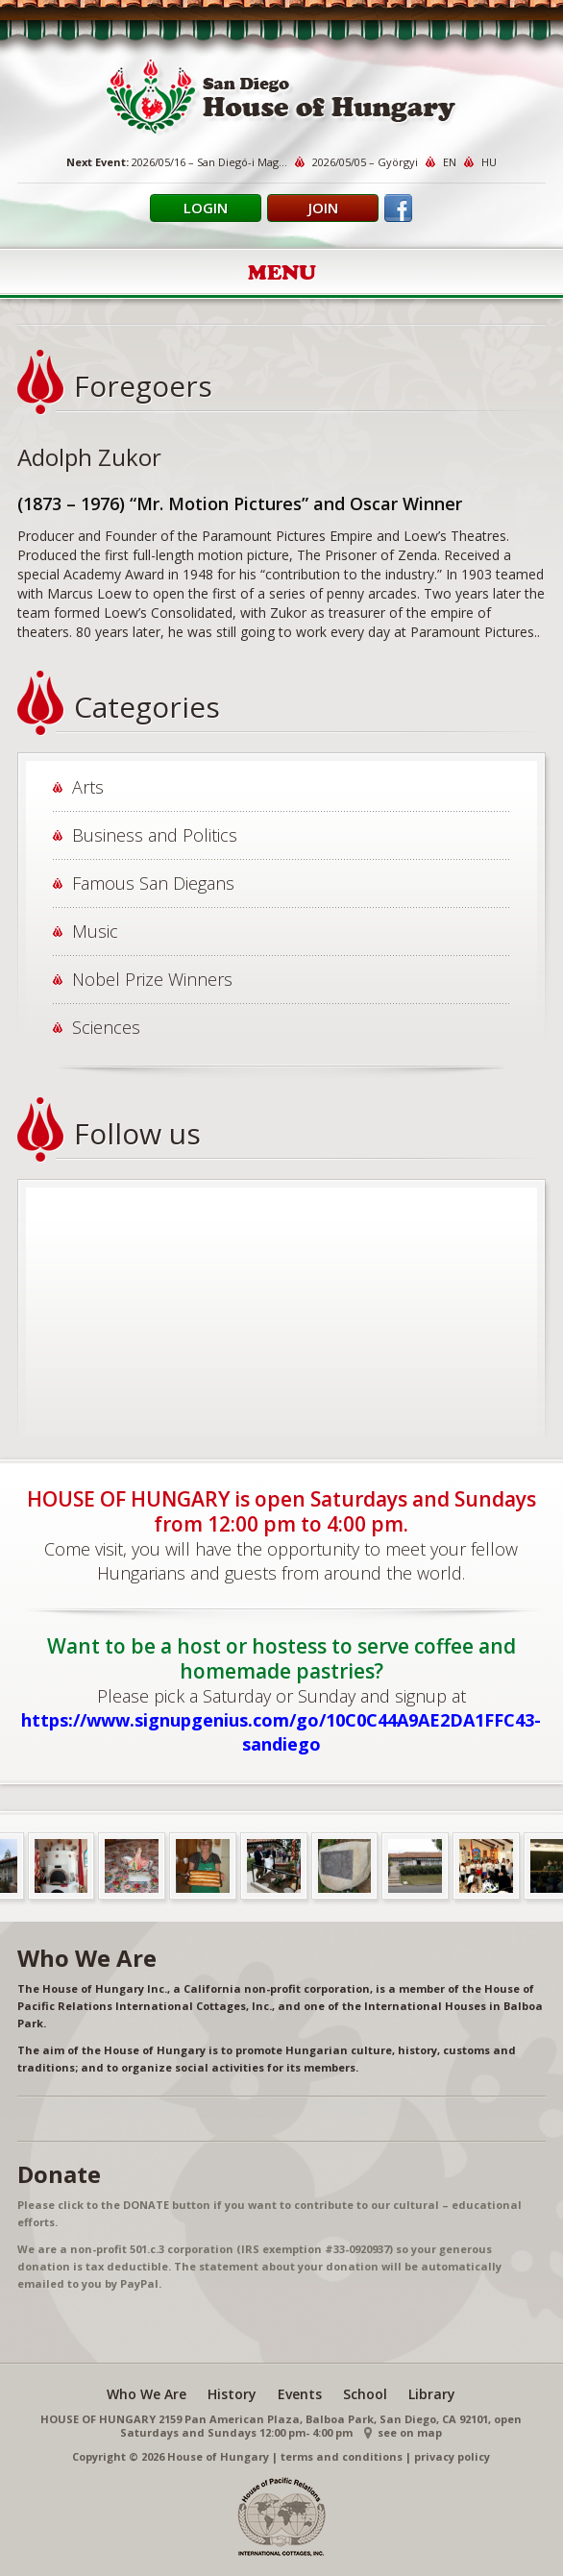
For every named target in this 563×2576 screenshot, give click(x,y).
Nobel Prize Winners (152, 979)
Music (95, 931)
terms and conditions (342, 2456)
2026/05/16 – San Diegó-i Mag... (209, 162)
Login (206, 207)
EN (449, 162)
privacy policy (452, 2456)
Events (300, 2394)
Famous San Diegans (153, 883)
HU (489, 162)
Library (431, 2394)
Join (323, 207)
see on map (410, 2432)
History (232, 2394)
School (365, 2394)
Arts (88, 787)
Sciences (106, 1027)
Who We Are (146, 2394)
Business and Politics (154, 835)
